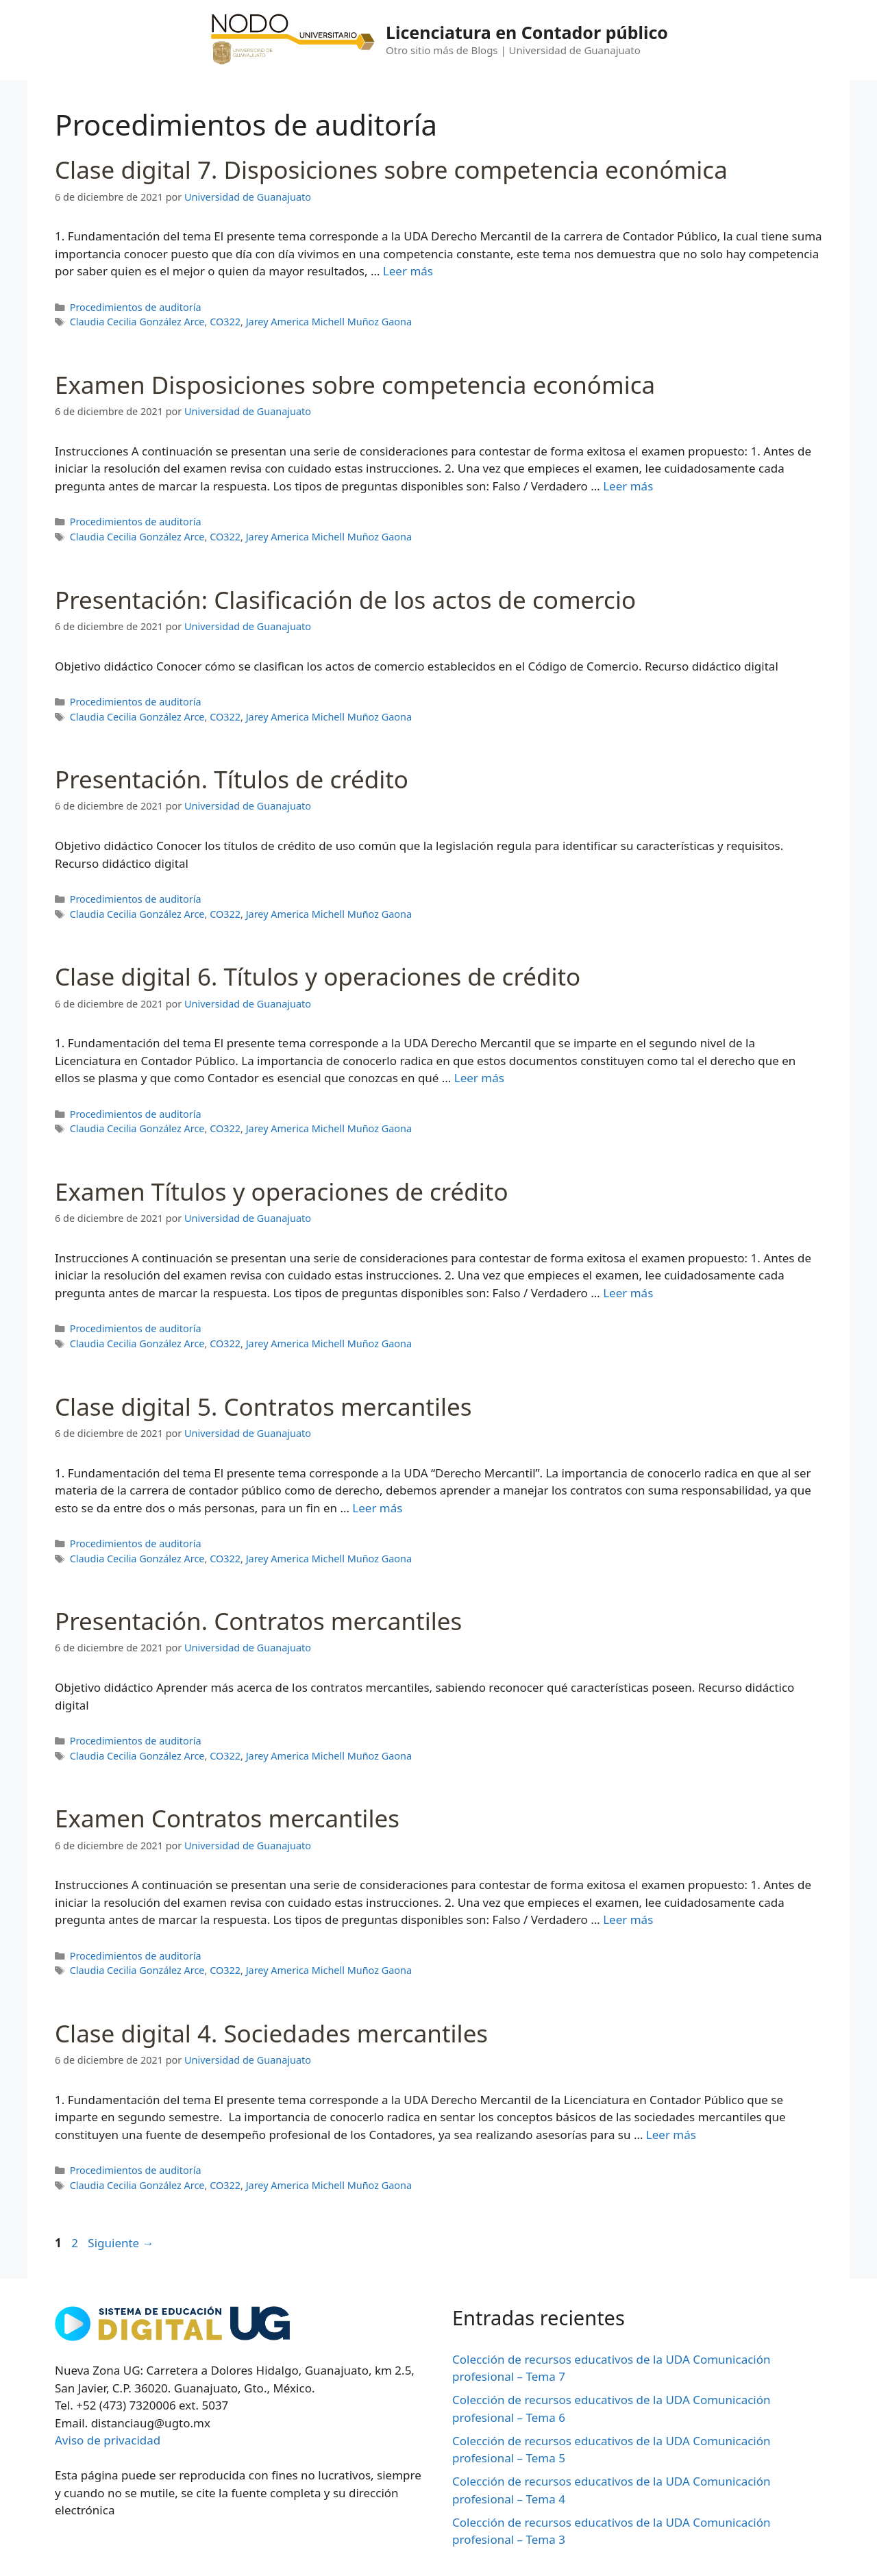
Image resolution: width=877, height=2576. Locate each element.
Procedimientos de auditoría (135, 307)
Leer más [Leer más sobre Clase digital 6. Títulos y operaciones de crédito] (479, 1078)
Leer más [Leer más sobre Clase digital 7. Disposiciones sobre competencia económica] (408, 271)
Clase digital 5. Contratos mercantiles (263, 1406)
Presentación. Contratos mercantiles (258, 1621)
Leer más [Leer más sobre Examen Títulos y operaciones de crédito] (628, 1293)
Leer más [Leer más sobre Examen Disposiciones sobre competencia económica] (628, 486)
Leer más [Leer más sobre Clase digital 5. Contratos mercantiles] (377, 1508)
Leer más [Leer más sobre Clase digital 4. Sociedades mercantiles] (671, 2134)
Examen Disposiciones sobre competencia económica (355, 384)
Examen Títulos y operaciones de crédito (281, 1191)
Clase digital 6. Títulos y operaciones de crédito (317, 976)
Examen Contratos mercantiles (227, 1818)
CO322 (225, 321)
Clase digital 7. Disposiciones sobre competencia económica (391, 169)
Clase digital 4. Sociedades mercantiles (271, 2033)
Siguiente (120, 2243)
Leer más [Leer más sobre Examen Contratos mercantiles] (628, 1919)
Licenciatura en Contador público (527, 32)
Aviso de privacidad (107, 2440)
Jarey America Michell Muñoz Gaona (329, 321)
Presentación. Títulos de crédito (231, 779)
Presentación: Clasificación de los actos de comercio (345, 600)
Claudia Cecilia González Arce (137, 321)
